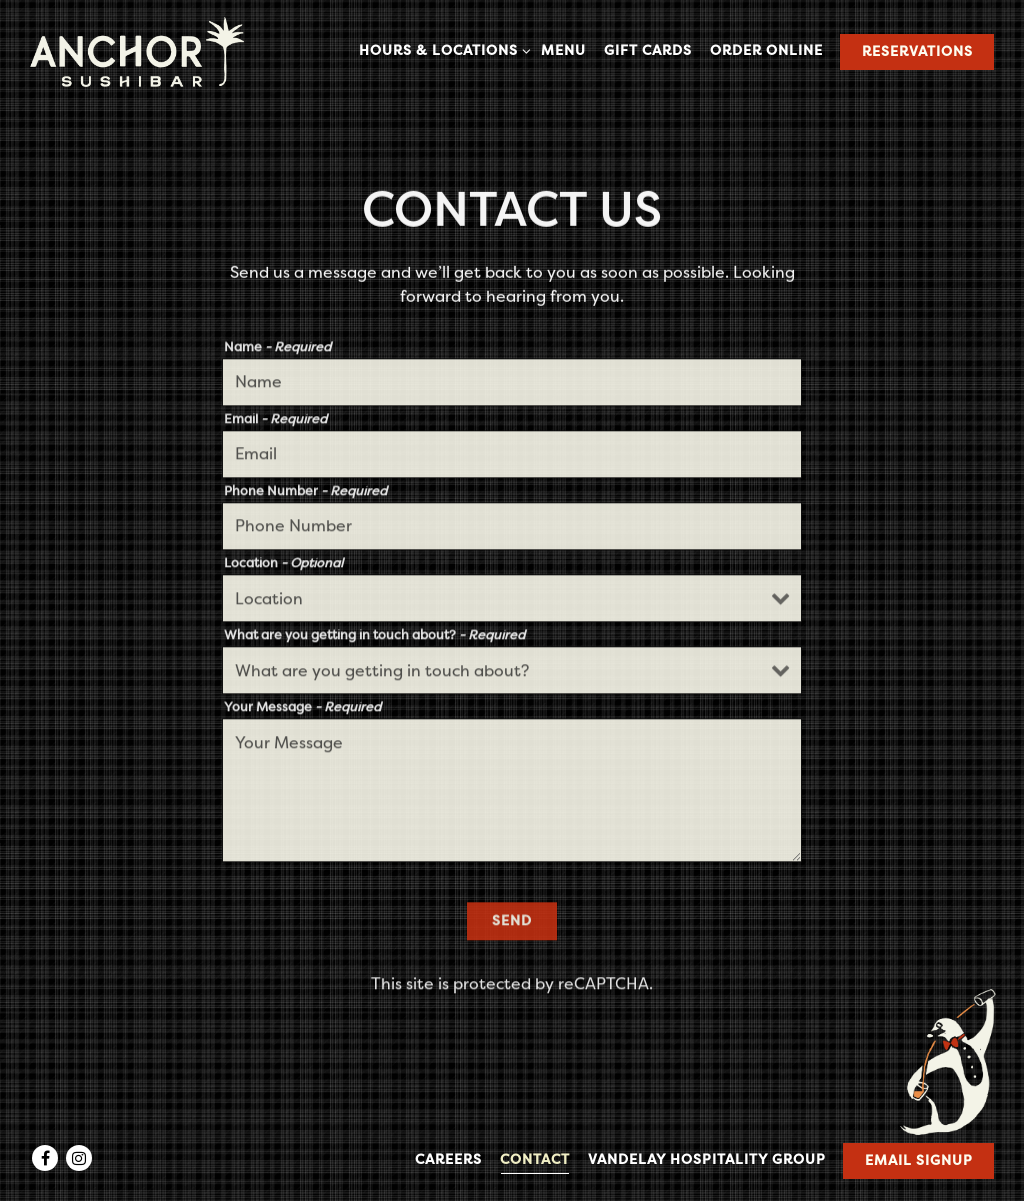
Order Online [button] (766, 50)
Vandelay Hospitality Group (707, 1159)
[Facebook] (45, 1158)
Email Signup (919, 1160)
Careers (448, 1159)
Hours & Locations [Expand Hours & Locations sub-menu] (441, 49)
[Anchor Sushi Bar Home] (137, 51)
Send (512, 923)
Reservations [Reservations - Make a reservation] (917, 51)
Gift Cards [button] (648, 50)
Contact (535, 1159)
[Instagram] (79, 1158)
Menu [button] (563, 50)
